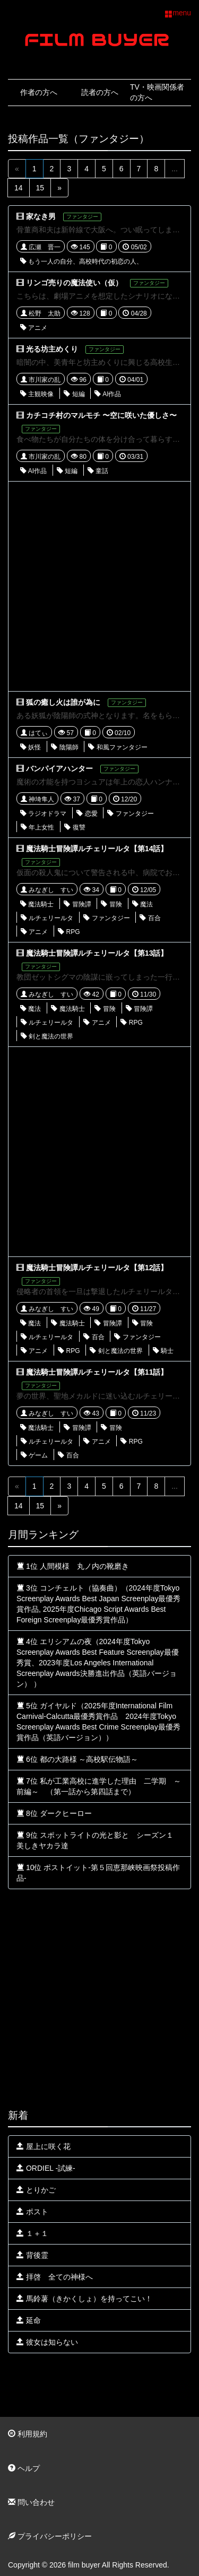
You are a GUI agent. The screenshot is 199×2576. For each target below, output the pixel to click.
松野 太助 (40, 313)
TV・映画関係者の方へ (157, 92)
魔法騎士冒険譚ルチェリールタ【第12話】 (97, 1267)
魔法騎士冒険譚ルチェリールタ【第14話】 (97, 848)
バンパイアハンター (59, 768)
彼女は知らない (47, 2342)
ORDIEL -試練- (45, 2168)
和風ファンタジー (117, 747)
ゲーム (34, 1455)
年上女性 (37, 827)
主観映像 (37, 394)
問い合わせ (31, 2502)
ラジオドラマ (43, 813)
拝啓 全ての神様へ (54, 2277)
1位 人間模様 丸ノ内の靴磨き (72, 1566)
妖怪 (30, 747)
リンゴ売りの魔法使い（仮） (74, 282)
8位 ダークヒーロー (54, 1813)
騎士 (163, 1351)
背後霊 (32, 2255)
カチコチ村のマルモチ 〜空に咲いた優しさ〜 (101, 415)
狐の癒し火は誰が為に (63, 702)
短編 (74, 394)
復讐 (74, 827)
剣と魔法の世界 (47, 1036)
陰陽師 (64, 747)
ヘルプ (24, 2468)
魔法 (142, 904)
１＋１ (32, 2233)
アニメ (33, 327)
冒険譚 (77, 904)
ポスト (32, 2211)
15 (40, 188)
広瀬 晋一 (40, 247)
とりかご (36, 2190)
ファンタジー (130, 813)
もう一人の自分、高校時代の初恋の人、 (81, 261)
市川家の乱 (40, 379)
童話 (98, 471)
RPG (69, 932)
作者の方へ (38, 92)
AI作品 (107, 394)
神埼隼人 (37, 799)
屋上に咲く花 (43, 2146)
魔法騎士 (37, 904)
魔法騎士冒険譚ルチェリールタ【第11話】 (97, 1372)
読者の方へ (99, 92)
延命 (28, 2320)
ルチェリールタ (47, 918)
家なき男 (41, 216)
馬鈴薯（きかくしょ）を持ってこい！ (84, 2298)
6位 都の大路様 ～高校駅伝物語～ (77, 1759)
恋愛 (86, 813)
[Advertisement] (99, 586)
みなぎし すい (47, 890)
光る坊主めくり (52, 349)
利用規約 (27, 2434)
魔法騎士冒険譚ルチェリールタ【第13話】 (97, 953)
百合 (150, 918)
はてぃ (34, 733)
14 (18, 188)
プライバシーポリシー (50, 2536)
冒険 (111, 904)
